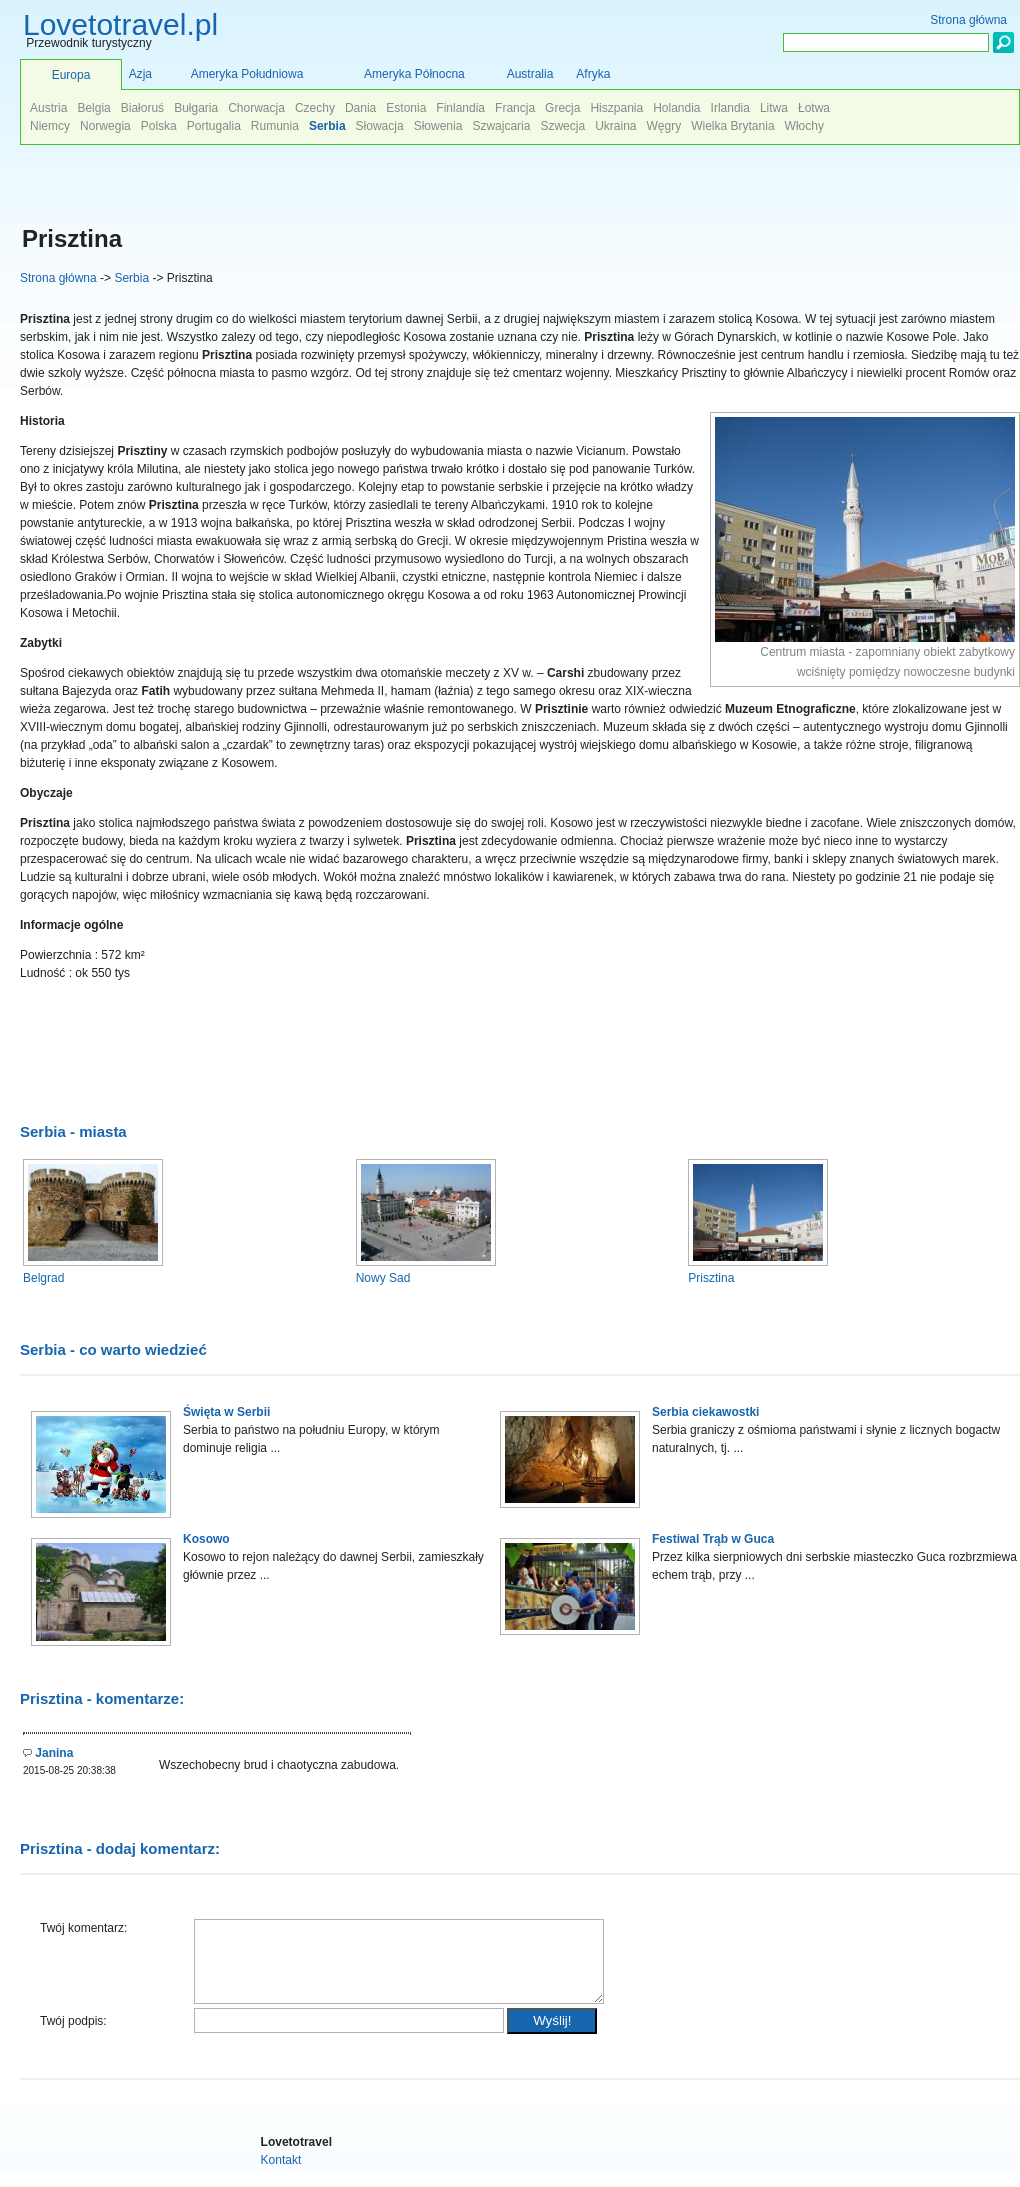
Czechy (315, 108)
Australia (530, 74)
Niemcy (50, 126)
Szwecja (562, 126)
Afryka (593, 74)
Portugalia (214, 126)
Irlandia (730, 108)
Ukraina (615, 126)
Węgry (664, 126)
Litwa (774, 108)
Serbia (131, 278)
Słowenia (438, 126)
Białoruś (142, 108)
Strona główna (58, 278)
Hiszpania (616, 108)
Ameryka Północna (414, 74)
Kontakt (281, 2175)
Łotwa (814, 108)
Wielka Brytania (732, 126)
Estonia (406, 108)
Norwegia (105, 126)
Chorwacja (256, 108)
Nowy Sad (383, 1278)
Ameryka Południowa (247, 74)
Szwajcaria (501, 126)
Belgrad (43, 1278)
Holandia (676, 108)
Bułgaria (196, 108)
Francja (515, 108)
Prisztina (711, 1278)
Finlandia (460, 108)
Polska (159, 126)
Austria (48, 108)
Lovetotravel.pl (120, 24)
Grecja (562, 108)
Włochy (804, 126)
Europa (71, 75)
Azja (140, 74)
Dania (360, 108)
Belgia (93, 108)
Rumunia (275, 126)
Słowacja (380, 126)
